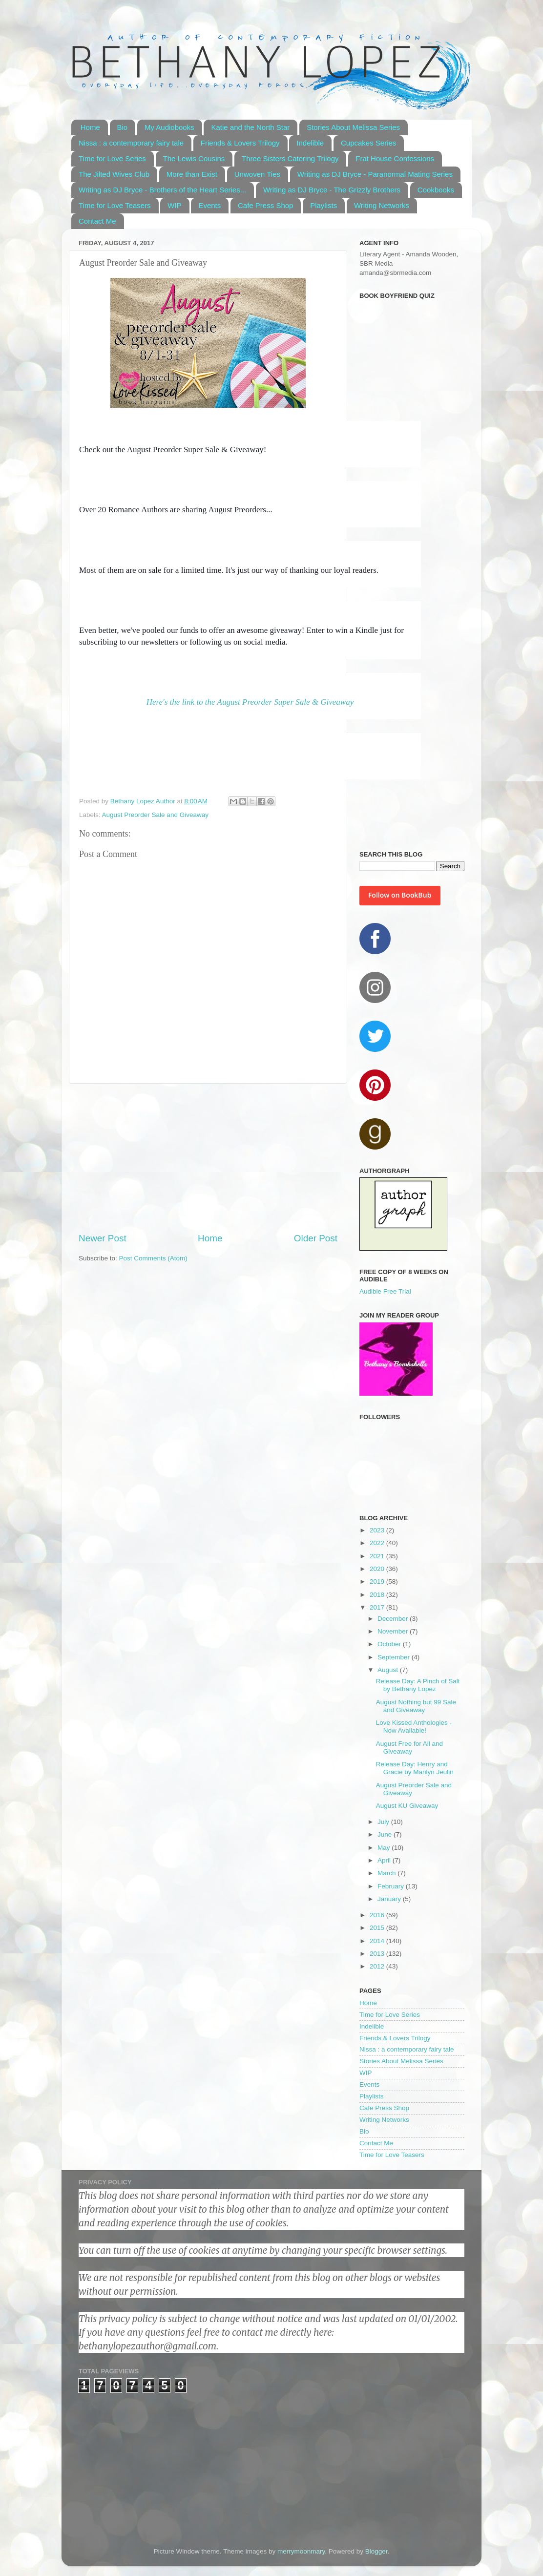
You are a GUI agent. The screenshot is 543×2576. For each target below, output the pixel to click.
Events (209, 205)
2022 (378, 1543)
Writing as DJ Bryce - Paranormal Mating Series (375, 174)
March (387, 1873)
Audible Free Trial (385, 1291)
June (385, 1834)
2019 (378, 1581)
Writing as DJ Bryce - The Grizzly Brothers (331, 190)
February (391, 1886)
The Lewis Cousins (194, 158)
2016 (378, 1915)
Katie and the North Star (250, 127)
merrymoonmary (301, 2551)
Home (90, 127)
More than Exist (192, 174)
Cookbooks (436, 190)
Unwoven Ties (257, 174)
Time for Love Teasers (115, 205)
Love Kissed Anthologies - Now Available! (414, 1726)
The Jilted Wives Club (114, 174)
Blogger (376, 2551)
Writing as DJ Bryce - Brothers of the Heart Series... (162, 190)
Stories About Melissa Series (353, 127)
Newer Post (102, 1238)
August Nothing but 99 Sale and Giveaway (416, 1706)
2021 (378, 1556)
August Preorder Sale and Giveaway (155, 814)
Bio (122, 127)
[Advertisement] (208, 1158)
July (384, 1821)
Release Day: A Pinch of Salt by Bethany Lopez (418, 1685)
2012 (378, 1966)
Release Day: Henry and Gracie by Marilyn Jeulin (415, 1768)
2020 (378, 1568)
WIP (174, 205)
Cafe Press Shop (265, 205)
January (390, 1899)
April (385, 1860)
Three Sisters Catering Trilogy (290, 158)
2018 (378, 1594)
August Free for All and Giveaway (409, 1747)
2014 (378, 1941)
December (393, 1618)
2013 (378, 1953)
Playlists (323, 205)
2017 (378, 1607)
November (393, 1631)
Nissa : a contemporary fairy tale (131, 143)
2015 (378, 1927)
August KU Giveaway (407, 1805)
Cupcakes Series (368, 143)
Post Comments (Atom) (153, 1258)
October (390, 1644)
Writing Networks (381, 205)
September (394, 1657)
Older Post (315, 1238)
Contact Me (97, 221)
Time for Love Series (112, 158)
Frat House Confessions (394, 158)
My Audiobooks (169, 127)
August (388, 1670)
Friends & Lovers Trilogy (240, 143)
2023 (378, 1530)
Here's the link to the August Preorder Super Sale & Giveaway (250, 702)
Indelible (310, 143)
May (384, 1847)
